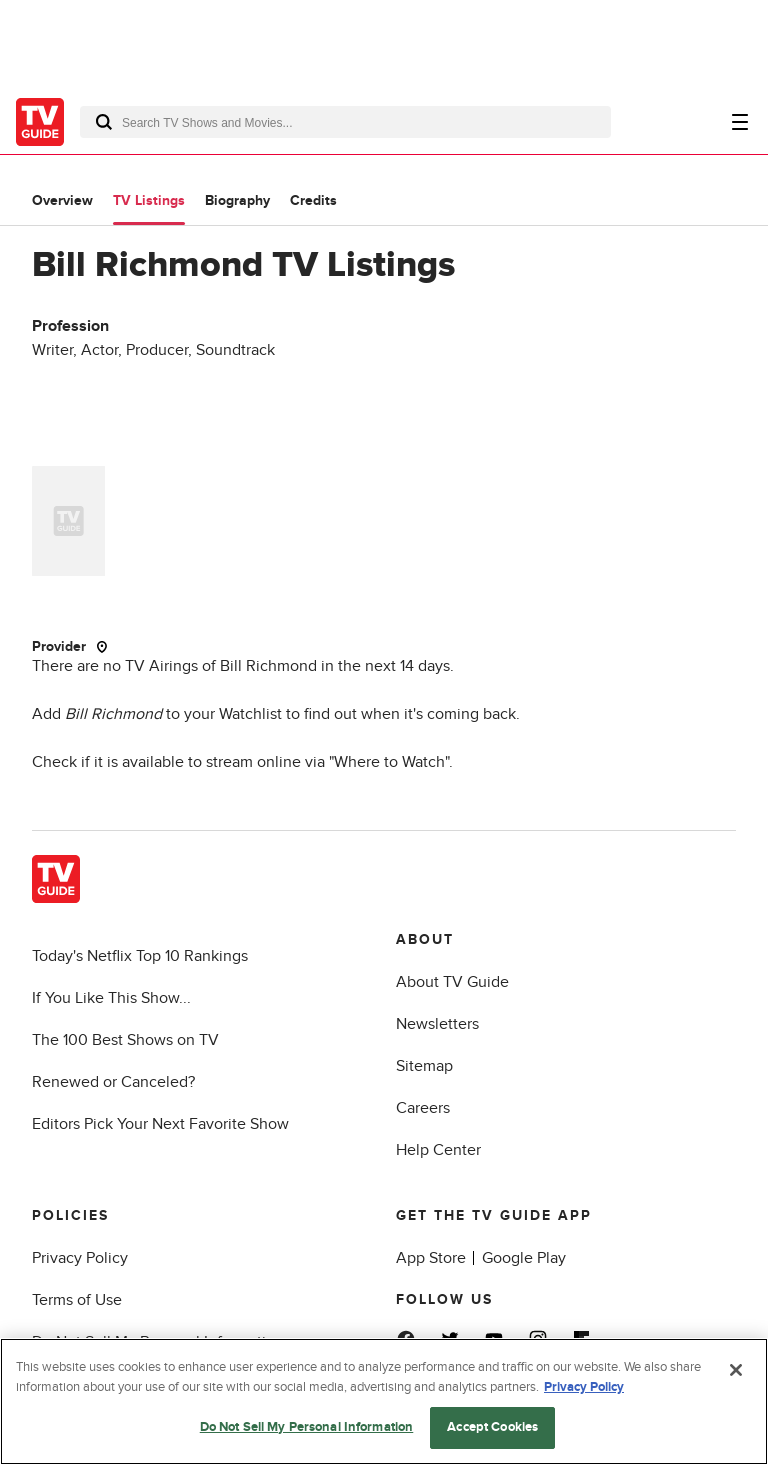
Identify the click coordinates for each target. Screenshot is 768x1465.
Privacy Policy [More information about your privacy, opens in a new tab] (584, 1387)
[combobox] (345, 122)
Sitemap (424, 1066)
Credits (313, 200)
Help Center (438, 1150)
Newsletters (437, 1024)
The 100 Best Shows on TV (125, 1040)
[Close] (736, 1370)
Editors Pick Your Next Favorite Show (160, 1124)
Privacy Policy (80, 1258)
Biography (237, 200)
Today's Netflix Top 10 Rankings (140, 956)
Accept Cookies (492, 1427)
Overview (62, 200)
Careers (423, 1108)
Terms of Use (77, 1300)
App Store (431, 1258)
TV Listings (149, 200)
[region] (384, 1401)
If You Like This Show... (111, 998)
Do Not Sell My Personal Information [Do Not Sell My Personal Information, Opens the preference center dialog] (307, 1427)
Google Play (524, 1258)
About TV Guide (452, 982)
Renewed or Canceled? (113, 1082)
